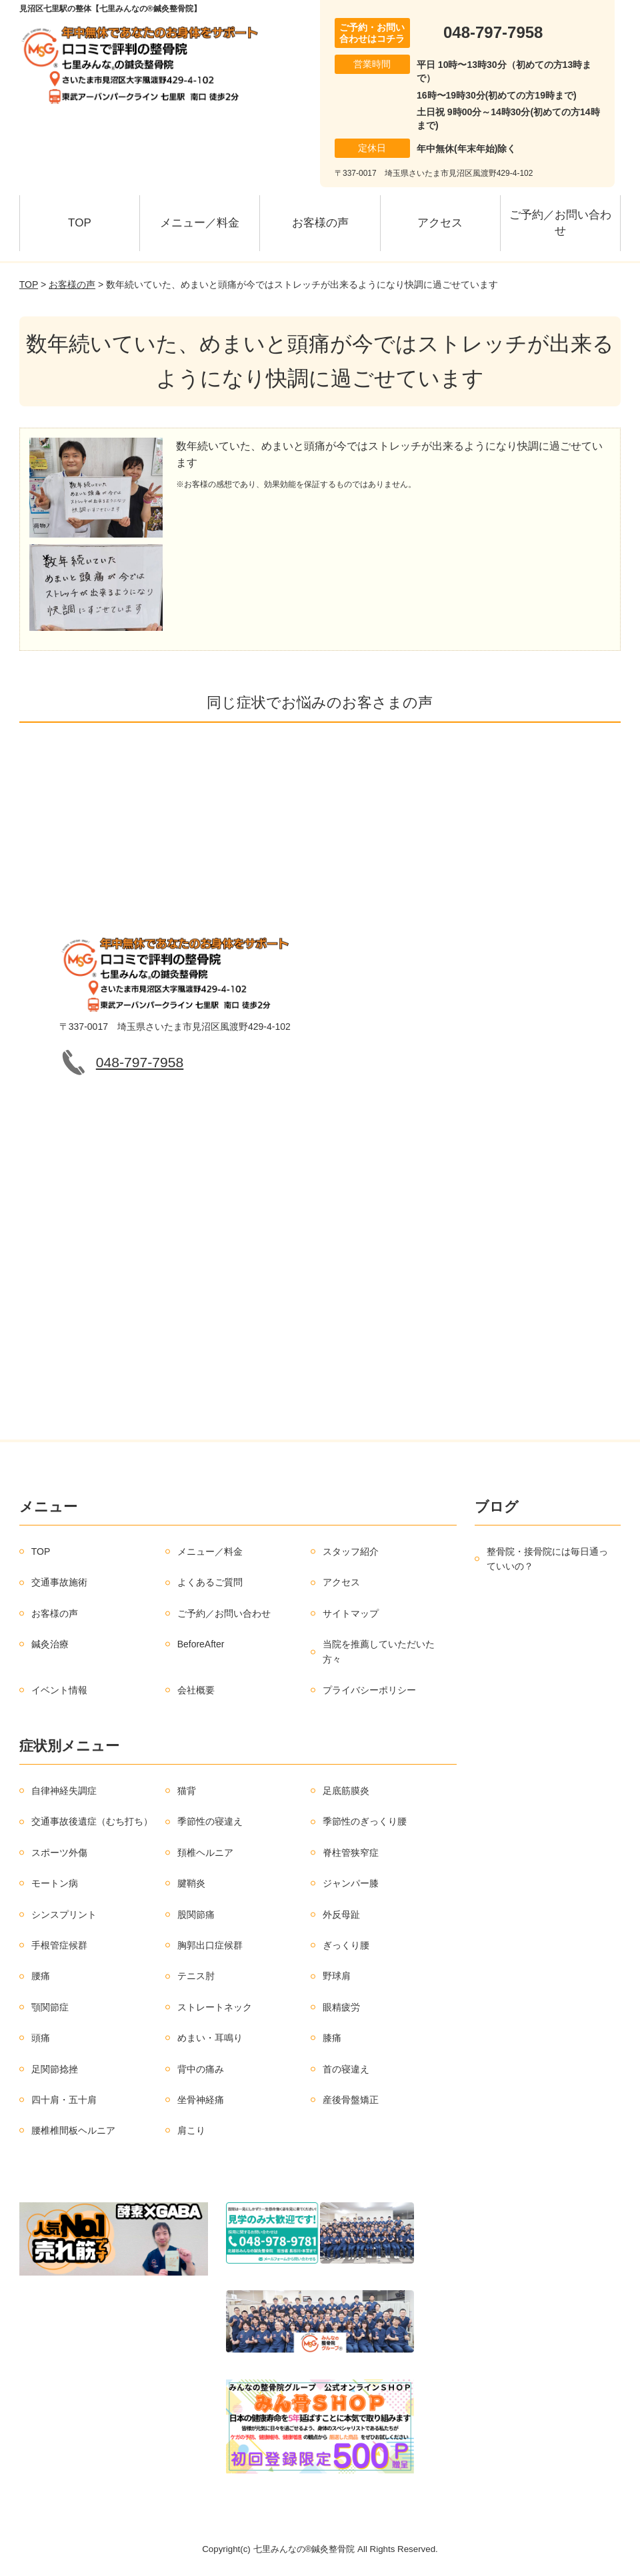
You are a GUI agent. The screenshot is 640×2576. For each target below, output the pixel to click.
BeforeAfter (201, 1644)
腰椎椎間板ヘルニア (73, 2130)
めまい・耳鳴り (210, 2037)
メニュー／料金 (199, 222)
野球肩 (337, 1975)
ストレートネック (214, 2007)
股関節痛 (196, 1914)
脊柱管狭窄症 (351, 1852)
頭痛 (40, 2037)
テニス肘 (196, 1975)
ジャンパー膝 (351, 1883)
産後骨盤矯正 (351, 2099)
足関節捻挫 (54, 2069)
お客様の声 (320, 222)
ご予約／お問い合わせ (560, 223)
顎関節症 (50, 2007)
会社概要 (196, 1690)
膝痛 (332, 2037)
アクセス (440, 222)
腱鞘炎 (191, 1883)
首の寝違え (346, 2069)
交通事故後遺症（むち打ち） (92, 1821)
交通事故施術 (59, 1582)
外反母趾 (341, 1914)
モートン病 (54, 1883)
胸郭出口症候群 (210, 1945)
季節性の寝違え (210, 1821)
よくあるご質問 (210, 1582)
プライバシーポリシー (369, 1690)
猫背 (186, 1790)
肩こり (191, 2130)
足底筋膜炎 (346, 1790)
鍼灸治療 (50, 1644)
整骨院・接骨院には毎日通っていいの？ (547, 1558)
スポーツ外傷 (59, 1852)
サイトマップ (351, 1613)
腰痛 (40, 1975)
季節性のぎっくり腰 (365, 1821)
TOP (79, 222)
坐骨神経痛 (200, 2099)
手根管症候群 (59, 1945)
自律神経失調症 (64, 1790)
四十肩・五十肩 (64, 2099)
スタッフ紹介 (351, 1551)
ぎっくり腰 (346, 1945)
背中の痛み (200, 2069)
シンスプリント (64, 1914)
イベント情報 (59, 1690)
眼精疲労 (341, 2007)
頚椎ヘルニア (205, 1852)
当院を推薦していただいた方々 (379, 1651)
